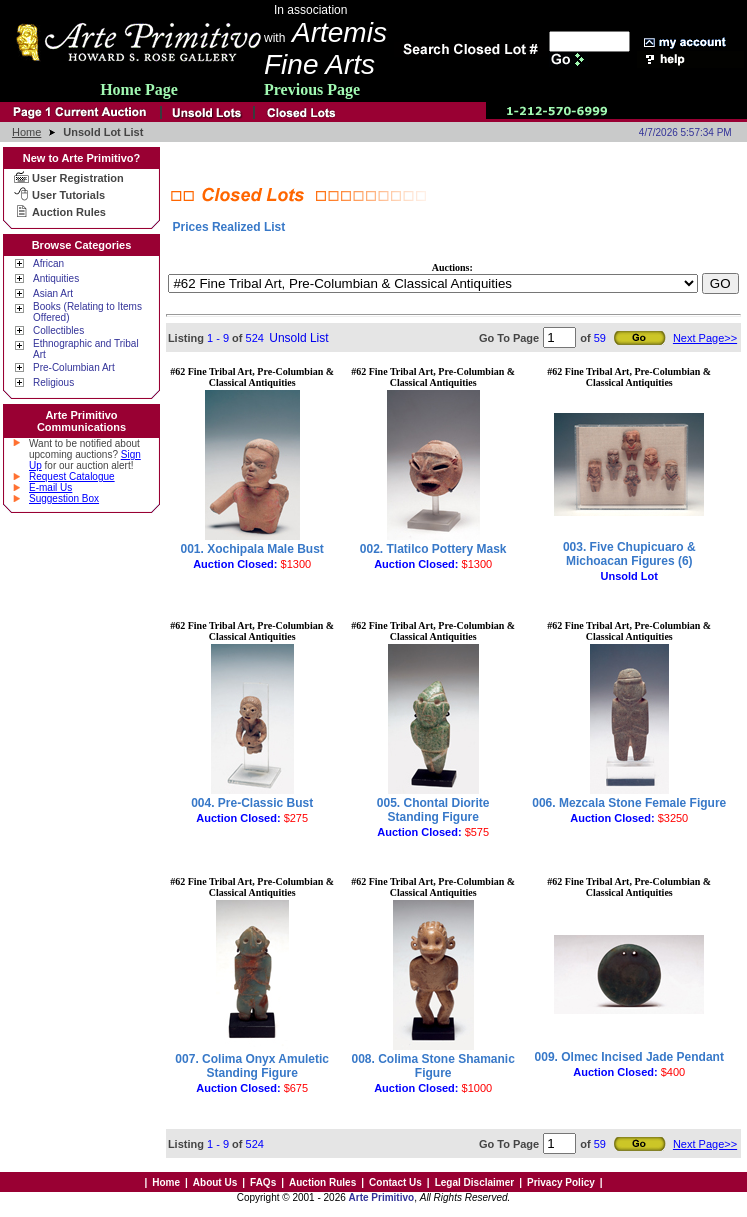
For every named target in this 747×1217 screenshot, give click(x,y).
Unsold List (298, 338)
